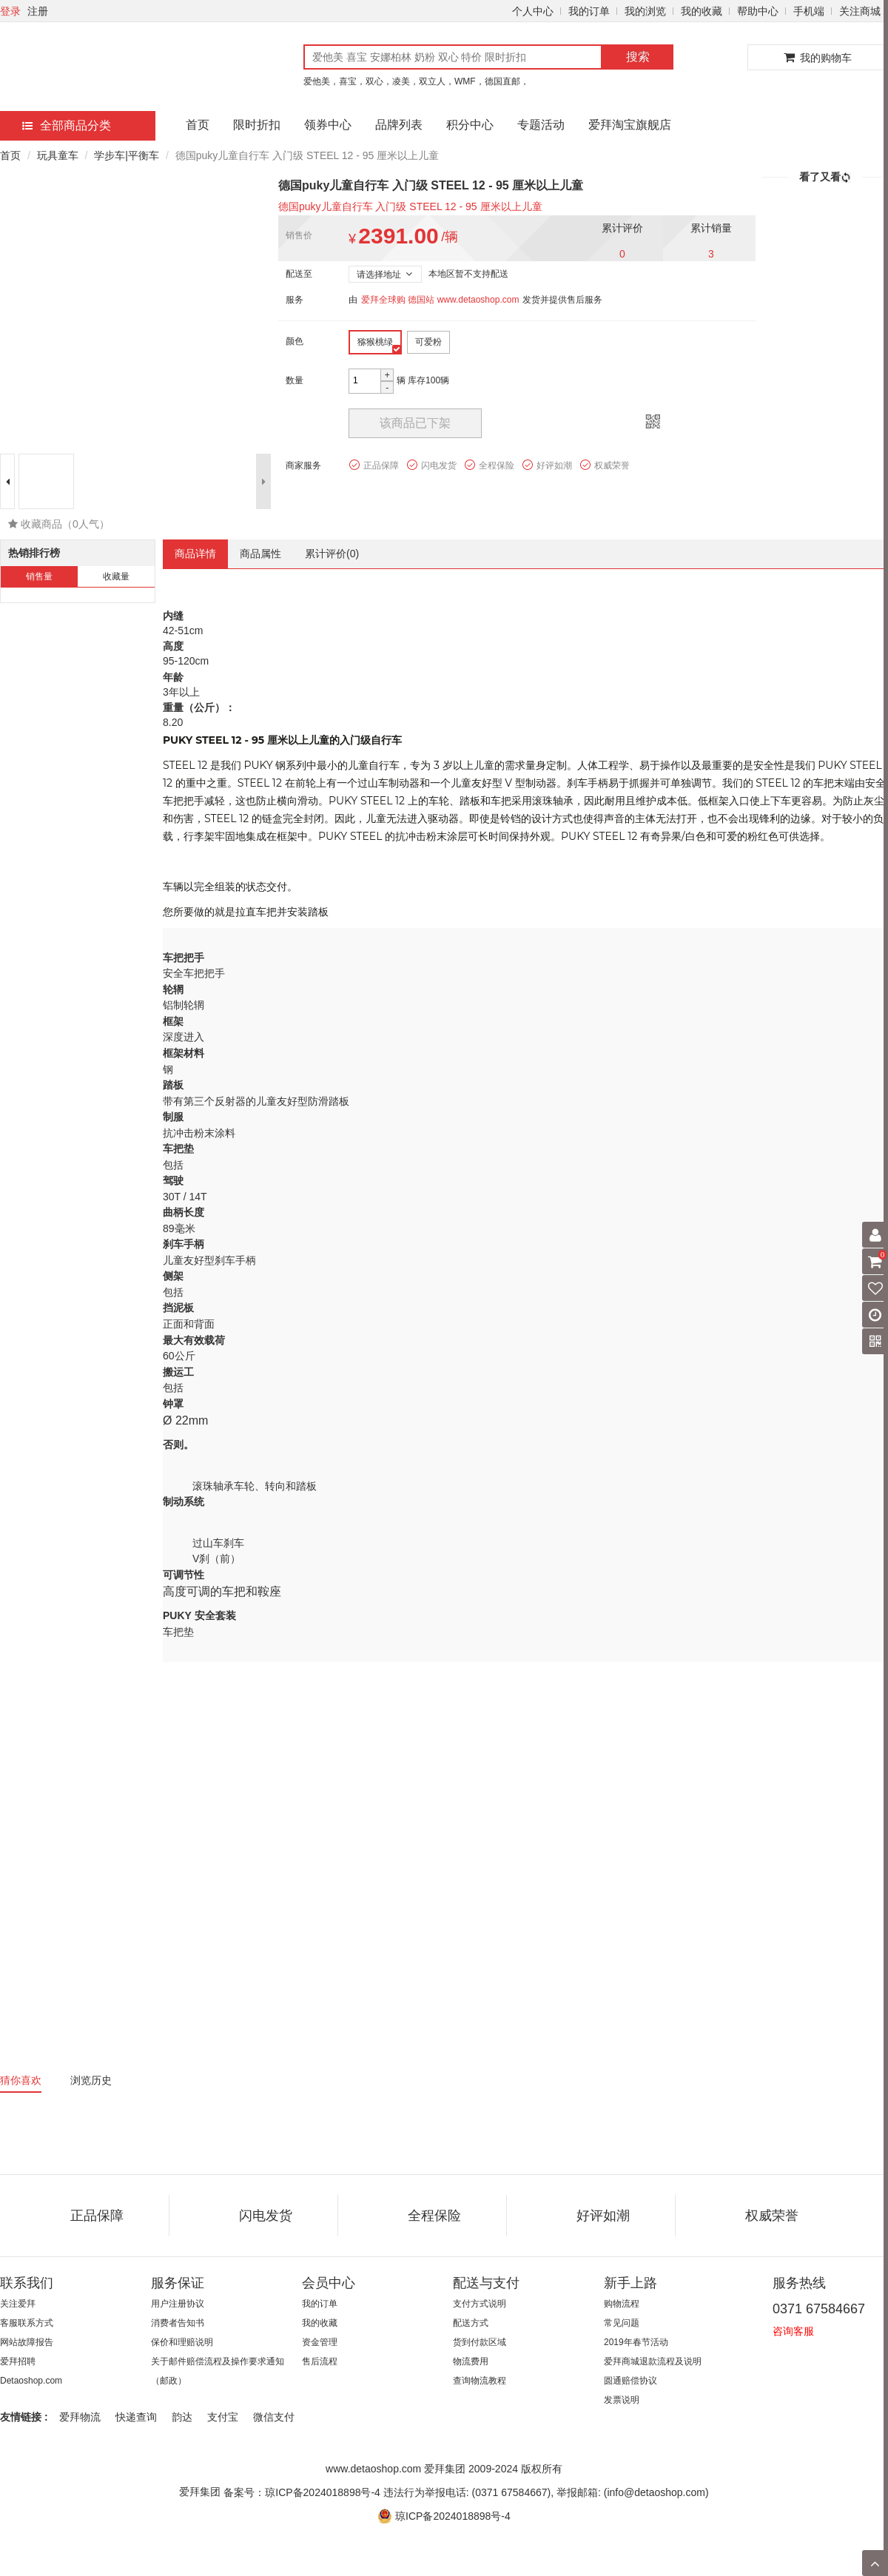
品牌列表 (399, 124)
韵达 (182, 2417)
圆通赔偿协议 (630, 2380)
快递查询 (136, 2417)
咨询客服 (793, 2331)
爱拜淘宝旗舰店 (629, 124)
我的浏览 (645, 11)
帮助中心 (757, 11)
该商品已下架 (415, 423)
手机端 (808, 11)
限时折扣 (256, 124)
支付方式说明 (479, 2303)
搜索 (638, 56)
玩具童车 (57, 155)
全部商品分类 (66, 125)
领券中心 (328, 124)
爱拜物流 (80, 2417)
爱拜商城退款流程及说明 (653, 2361)
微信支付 (274, 2417)
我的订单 (589, 11)
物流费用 (470, 2361)
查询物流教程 (479, 2380)
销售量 (39, 576)
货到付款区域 (479, 2342)
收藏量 (116, 576)
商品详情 (195, 553)
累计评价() (332, 553)
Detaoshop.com (31, 2380)
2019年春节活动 (636, 2342)
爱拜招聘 (18, 2361)
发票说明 (621, 2400)
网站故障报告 (26, 2342)
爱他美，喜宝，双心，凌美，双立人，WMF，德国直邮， (416, 81)
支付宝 (222, 2417)
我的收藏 (701, 11)
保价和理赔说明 (182, 2342)
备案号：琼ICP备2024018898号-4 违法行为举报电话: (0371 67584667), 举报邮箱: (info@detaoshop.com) (465, 2492)
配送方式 (470, 2323)
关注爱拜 (18, 2303)
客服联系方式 (26, 2323)
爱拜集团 (200, 2492)
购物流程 (621, 2303)
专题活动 (541, 124)
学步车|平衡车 (126, 155)
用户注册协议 (177, 2303)
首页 (197, 124)
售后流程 (319, 2361)
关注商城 (860, 11)
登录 (10, 11)
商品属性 (260, 553)
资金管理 (319, 2342)
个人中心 (533, 11)
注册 (37, 11)
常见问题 (621, 2323)
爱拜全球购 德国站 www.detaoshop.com (440, 300)
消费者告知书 (177, 2323)
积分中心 (470, 124)
